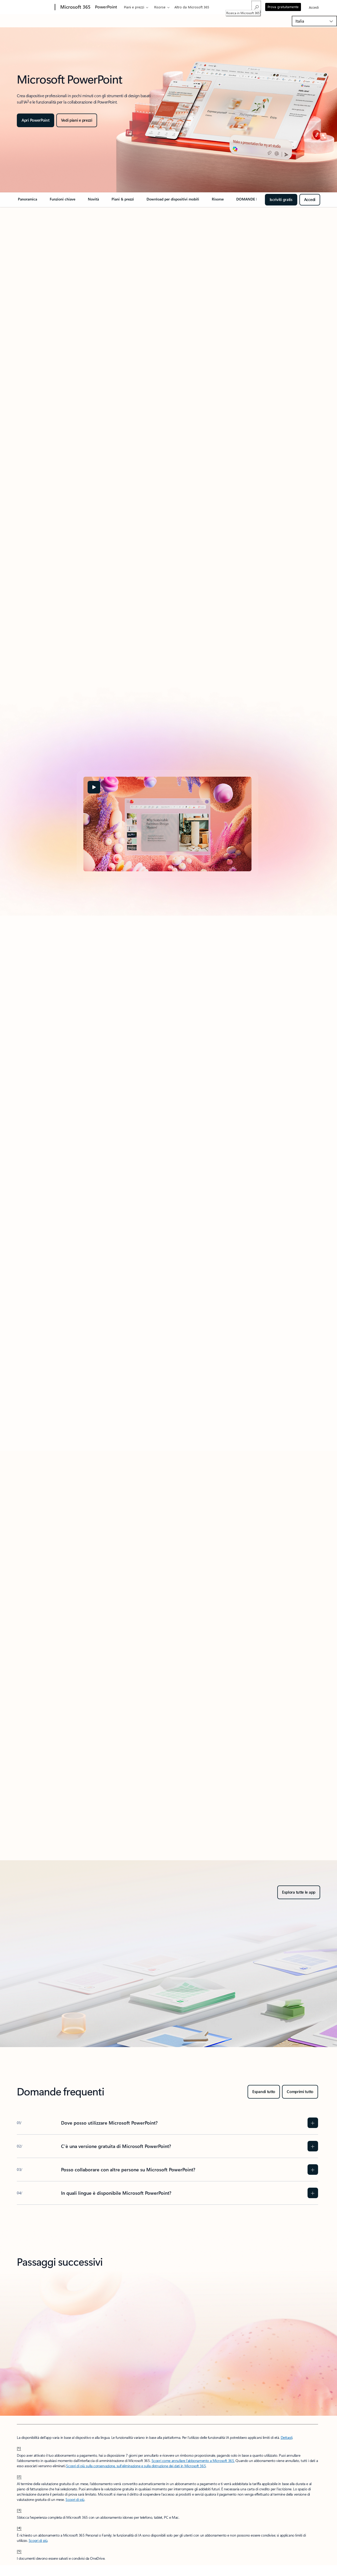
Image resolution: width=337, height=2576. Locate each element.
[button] (94, 787)
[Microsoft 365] (75, 7)
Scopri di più (75, 2499)
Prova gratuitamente (283, 6)
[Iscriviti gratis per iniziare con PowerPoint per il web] (281, 199)
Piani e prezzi (134, 7)
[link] (27, 201)
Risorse (159, 7)
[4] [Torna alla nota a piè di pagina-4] (19, 2528)
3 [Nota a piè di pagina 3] (28, 101)
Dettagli (287, 2437)
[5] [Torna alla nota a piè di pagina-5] (19, 2551)
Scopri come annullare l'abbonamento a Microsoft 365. (193, 2460)
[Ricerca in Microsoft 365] (256, 7)
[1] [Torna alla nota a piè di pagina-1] (19, 2448)
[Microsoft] (35, 7)
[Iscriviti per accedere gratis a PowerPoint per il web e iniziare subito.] (309, 199)
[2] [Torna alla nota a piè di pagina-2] (19, 2476)
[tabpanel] (167, 824)
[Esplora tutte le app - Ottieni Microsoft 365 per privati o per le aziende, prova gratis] (298, 1892)
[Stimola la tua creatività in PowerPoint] (76, 120)
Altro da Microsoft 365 (191, 7)
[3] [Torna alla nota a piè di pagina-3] (19, 2510)
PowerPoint (106, 6)
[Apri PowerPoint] (35, 120)
